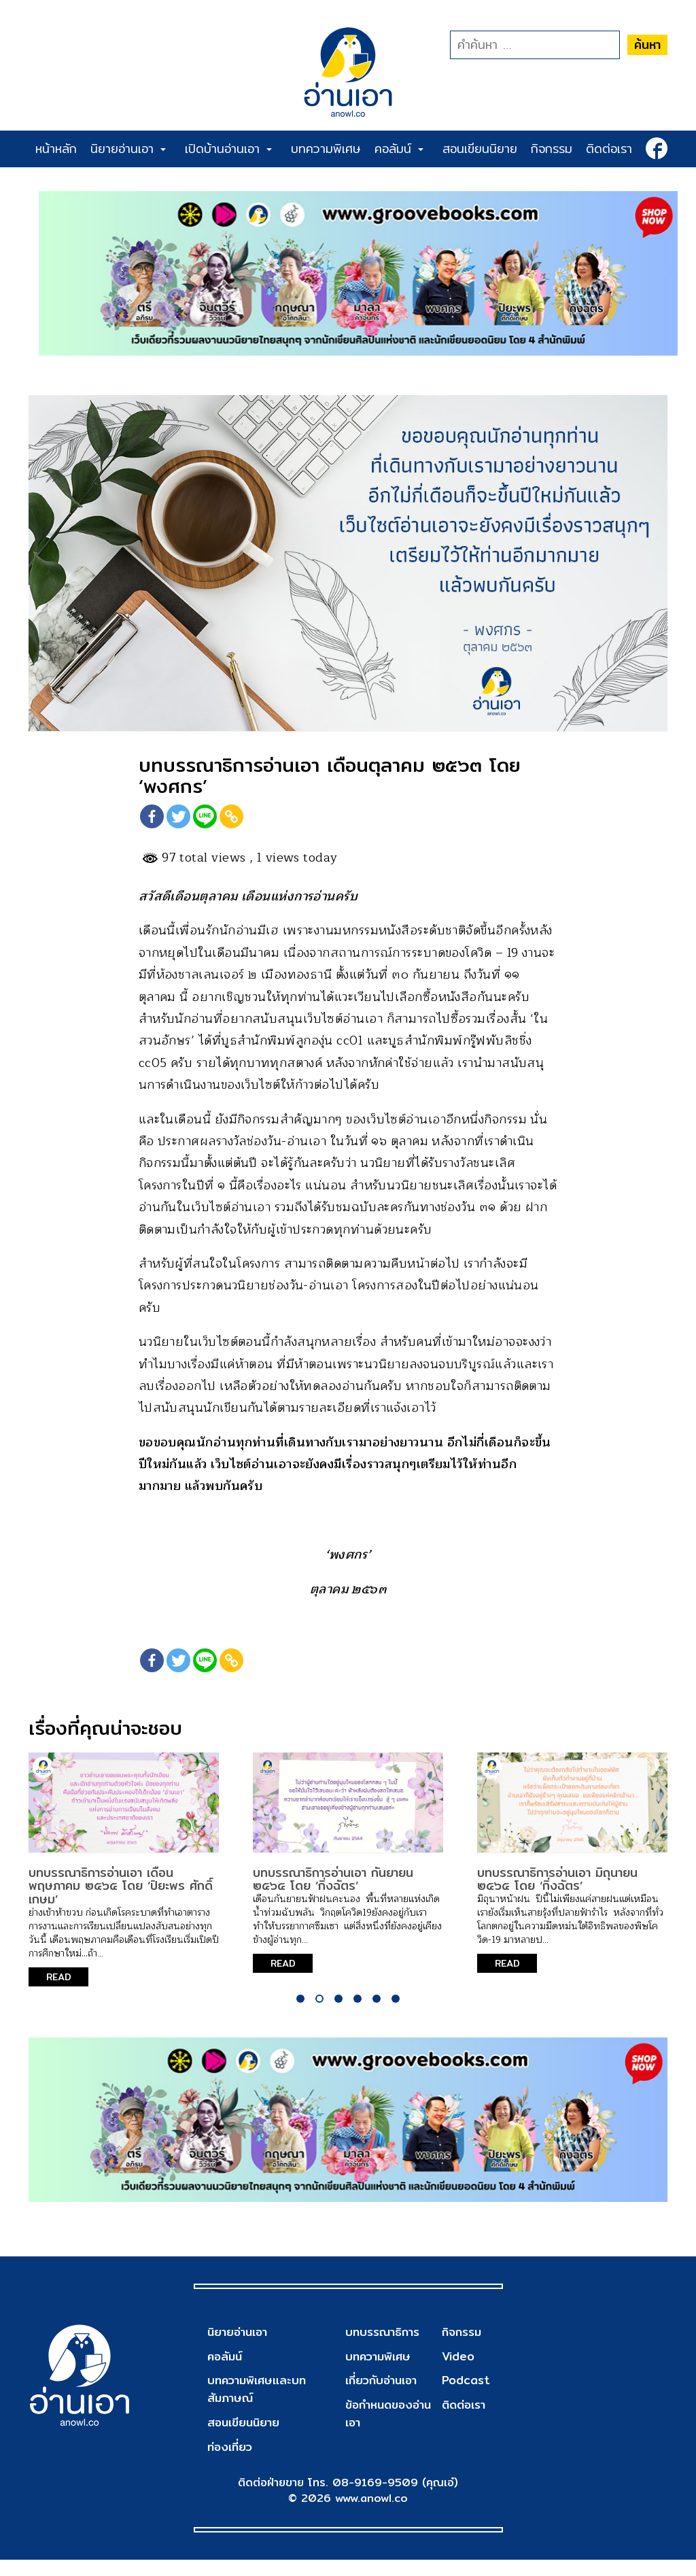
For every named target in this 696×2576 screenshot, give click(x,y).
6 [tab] (396, 2014)
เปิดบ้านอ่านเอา (228, 148)
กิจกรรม (551, 148)
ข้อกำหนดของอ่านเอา (388, 2430)
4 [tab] (357, 2014)
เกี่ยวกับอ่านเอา (381, 2397)
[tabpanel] (124, 1885)
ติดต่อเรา (609, 148)
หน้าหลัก (56, 148)
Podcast (464, 2397)
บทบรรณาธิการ (382, 2348)
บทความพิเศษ (326, 148)
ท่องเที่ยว (231, 2463)
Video (457, 2372)
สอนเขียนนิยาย (479, 148)
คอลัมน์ (399, 148)
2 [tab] (319, 2014)
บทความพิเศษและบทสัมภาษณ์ (258, 2405)
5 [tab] (376, 2014)
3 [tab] (338, 2014)
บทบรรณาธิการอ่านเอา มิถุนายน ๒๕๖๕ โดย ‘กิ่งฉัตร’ (557, 1894)
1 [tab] (300, 2014)
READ (61, 1992)
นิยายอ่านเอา (128, 148)
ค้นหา (647, 44)
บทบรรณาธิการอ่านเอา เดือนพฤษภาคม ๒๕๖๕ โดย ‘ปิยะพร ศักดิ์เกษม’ (121, 1901)
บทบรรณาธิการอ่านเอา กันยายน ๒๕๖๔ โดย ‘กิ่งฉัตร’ (333, 1894)
